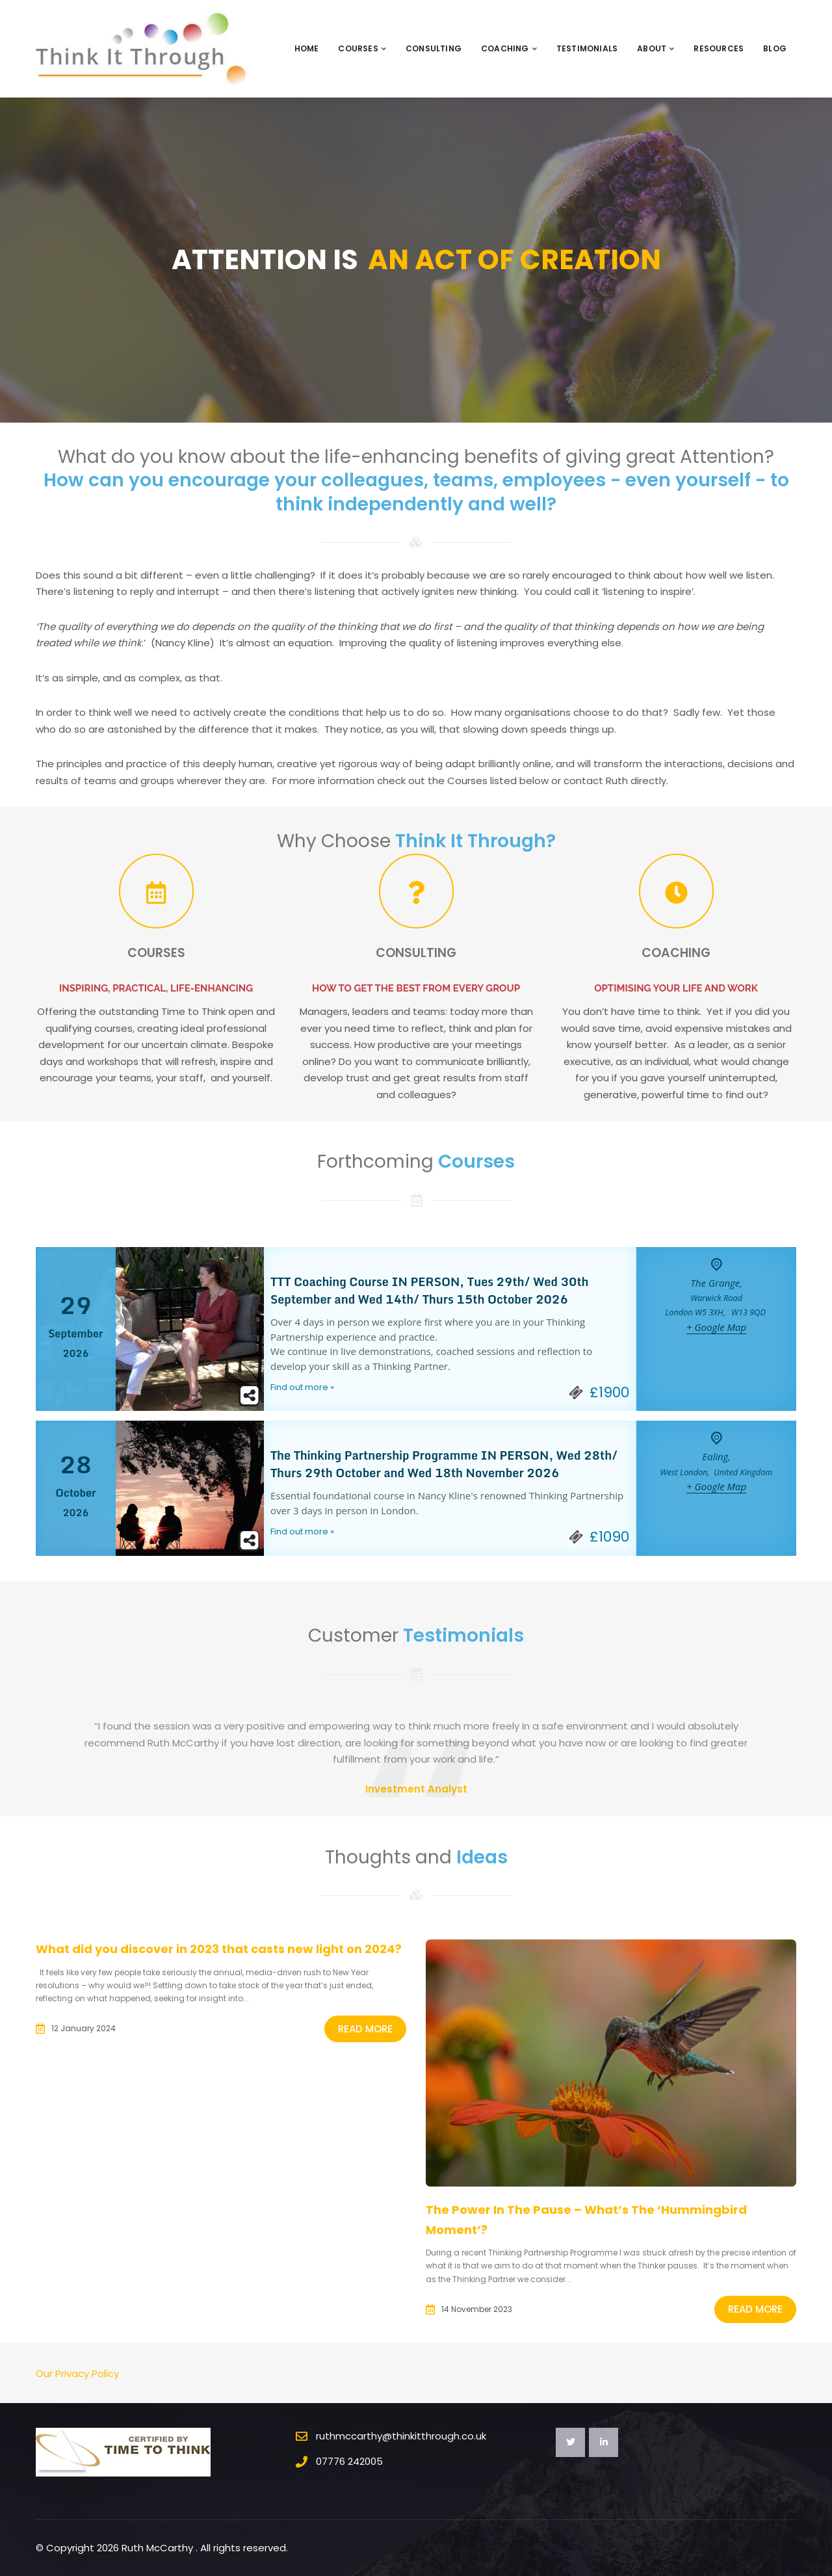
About (655, 48)
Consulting (434, 48)
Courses (362, 48)
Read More (365, 2029)
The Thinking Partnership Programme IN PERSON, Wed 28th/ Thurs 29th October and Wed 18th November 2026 (444, 1463)
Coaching (509, 48)
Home (306, 48)
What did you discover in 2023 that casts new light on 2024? (219, 1949)
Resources (719, 48)
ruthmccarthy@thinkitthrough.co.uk (401, 2436)
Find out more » (302, 1387)
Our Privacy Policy (77, 2373)
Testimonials (587, 48)
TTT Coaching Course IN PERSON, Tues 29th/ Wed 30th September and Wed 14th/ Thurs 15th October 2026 (429, 1290)
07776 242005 (349, 2461)
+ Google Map (716, 1327)
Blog (774, 48)
